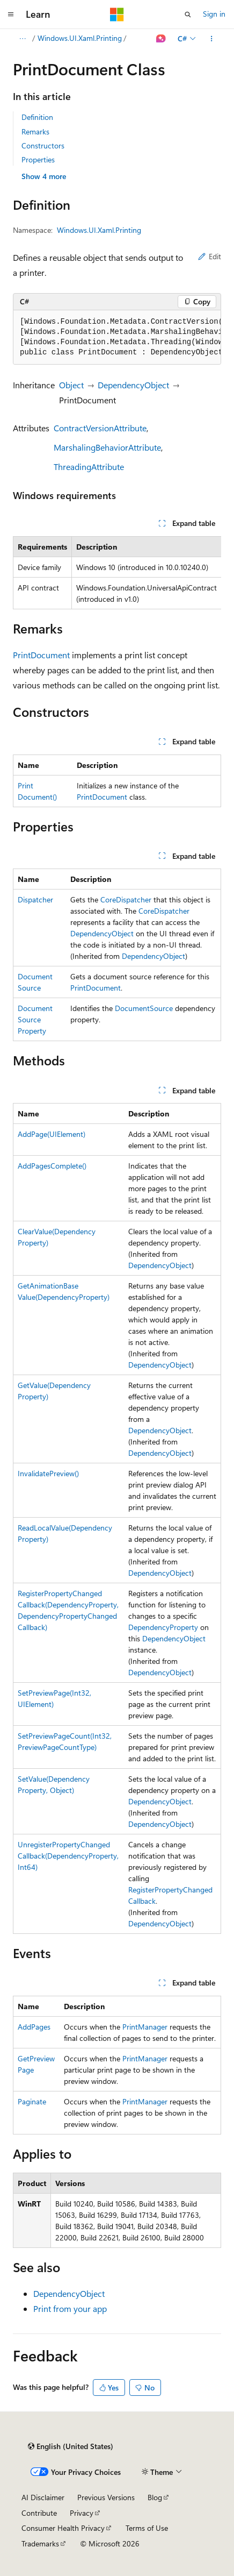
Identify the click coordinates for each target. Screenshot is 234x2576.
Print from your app (70, 2308)
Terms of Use (147, 2528)
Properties (38, 159)
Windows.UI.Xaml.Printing (80, 38)
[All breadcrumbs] (22, 38)
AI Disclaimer (42, 2497)
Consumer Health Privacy (63, 2528)
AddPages (34, 2027)
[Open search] (188, 14)
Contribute (39, 2513)
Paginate (32, 2101)
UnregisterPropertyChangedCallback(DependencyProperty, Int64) (68, 1855)
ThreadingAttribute (89, 466)
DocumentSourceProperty (35, 1019)
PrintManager (144, 2027)
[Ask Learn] (161, 38)
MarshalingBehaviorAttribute (107, 447)
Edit (209, 256)
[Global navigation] (10, 14)
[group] (117, 337)
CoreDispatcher (125, 899)
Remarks (35, 131)
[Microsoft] (117, 15)
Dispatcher (35, 899)
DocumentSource (144, 1008)
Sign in (214, 14)
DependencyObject (133, 384)
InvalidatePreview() (48, 1473)
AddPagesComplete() (52, 1166)
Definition (37, 117)
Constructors (42, 145)
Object (71, 384)
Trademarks (40, 2543)
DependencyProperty (163, 1627)
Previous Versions (106, 2497)
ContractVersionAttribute (100, 427)
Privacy (81, 2513)
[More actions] (211, 38)
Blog (155, 2497)
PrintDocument (41, 654)
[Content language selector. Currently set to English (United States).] (70, 2446)
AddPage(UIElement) (51, 1134)
